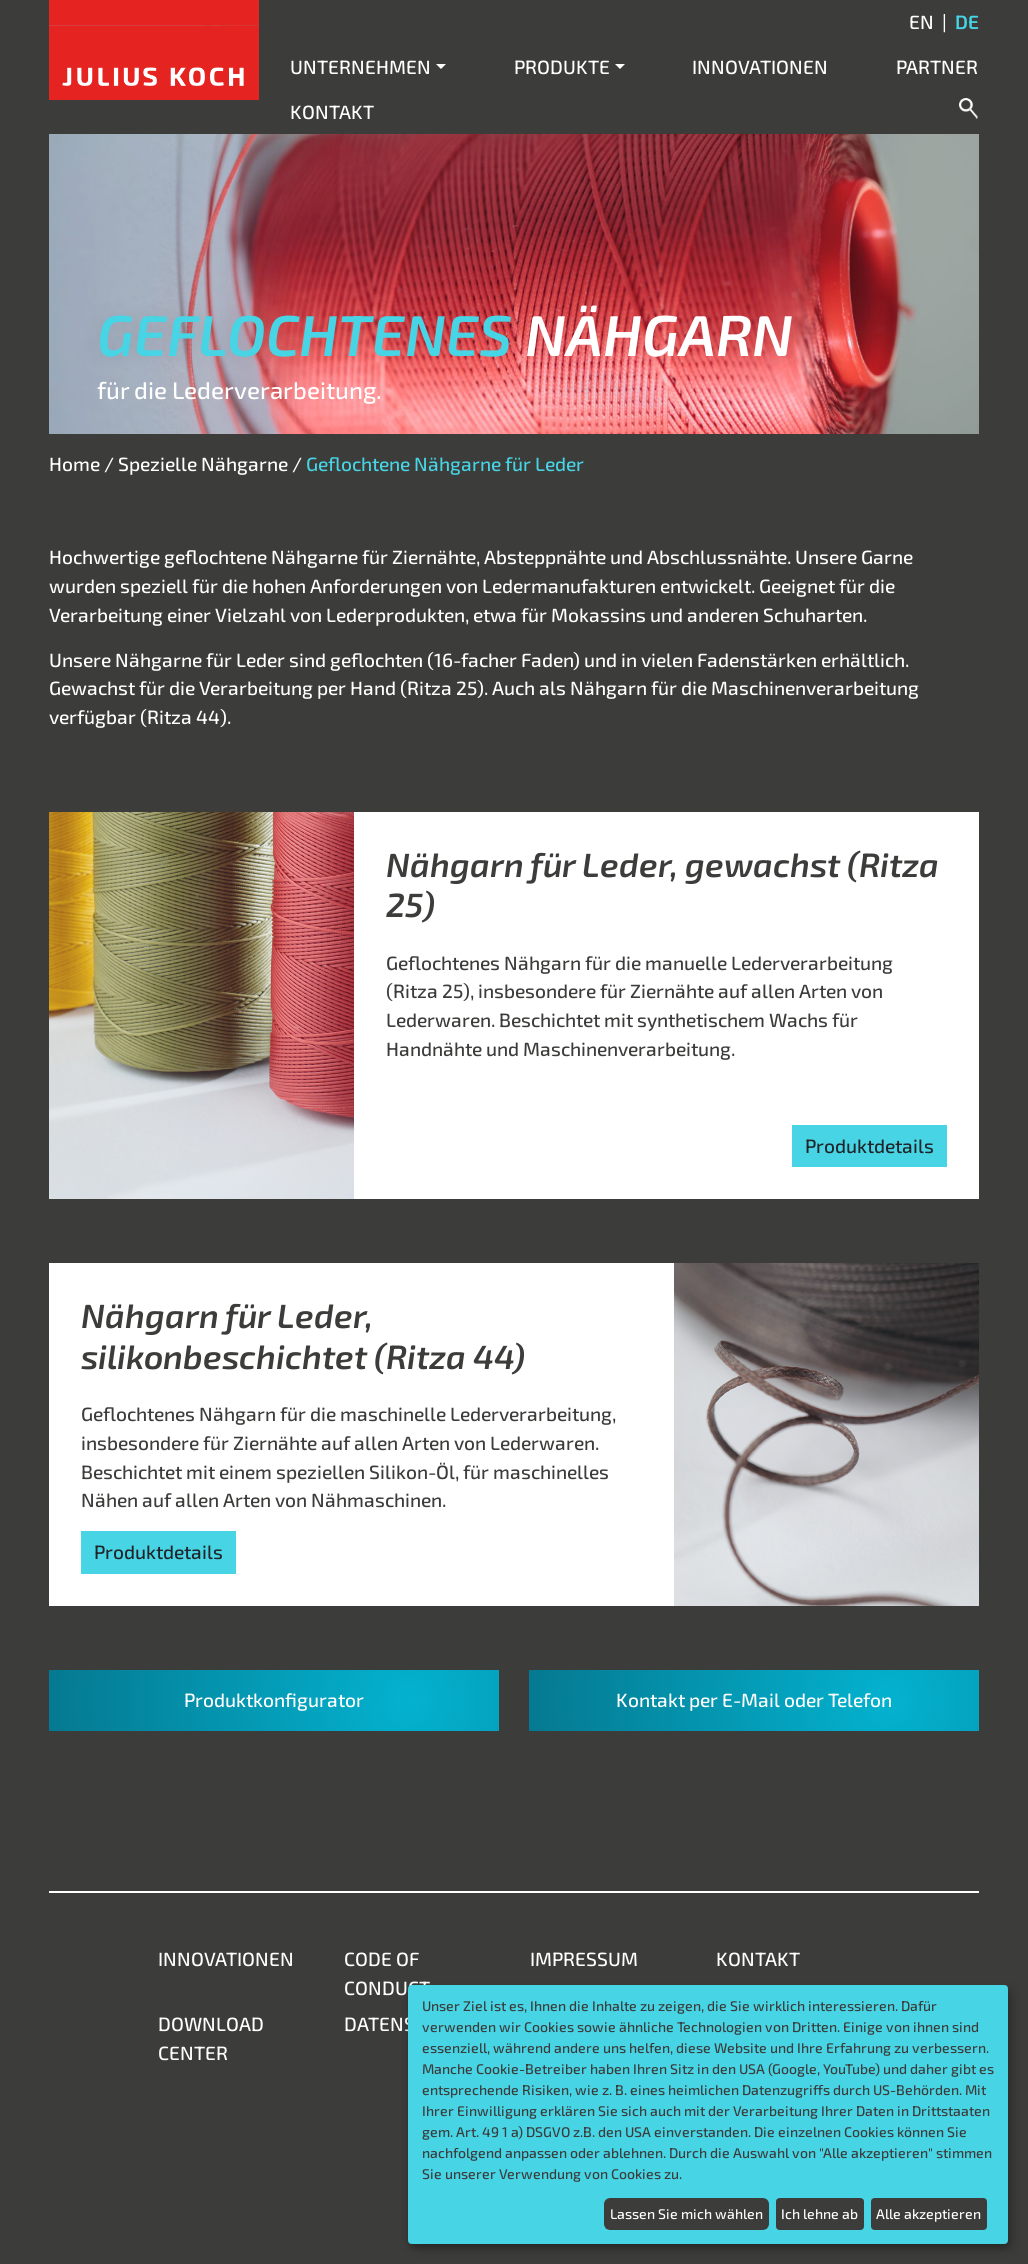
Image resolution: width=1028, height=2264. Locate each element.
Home (74, 463)
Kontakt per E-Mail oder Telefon (754, 1699)
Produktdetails (869, 1145)
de (967, 21)
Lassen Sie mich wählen (686, 2213)
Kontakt (332, 111)
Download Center (211, 2038)
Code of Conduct (387, 1973)
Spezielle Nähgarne (203, 463)
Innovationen (760, 66)
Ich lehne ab (819, 2213)
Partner (937, 66)
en (921, 21)
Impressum (584, 1958)
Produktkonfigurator (274, 1699)
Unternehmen (360, 66)
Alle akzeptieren (928, 2213)
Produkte (562, 66)
